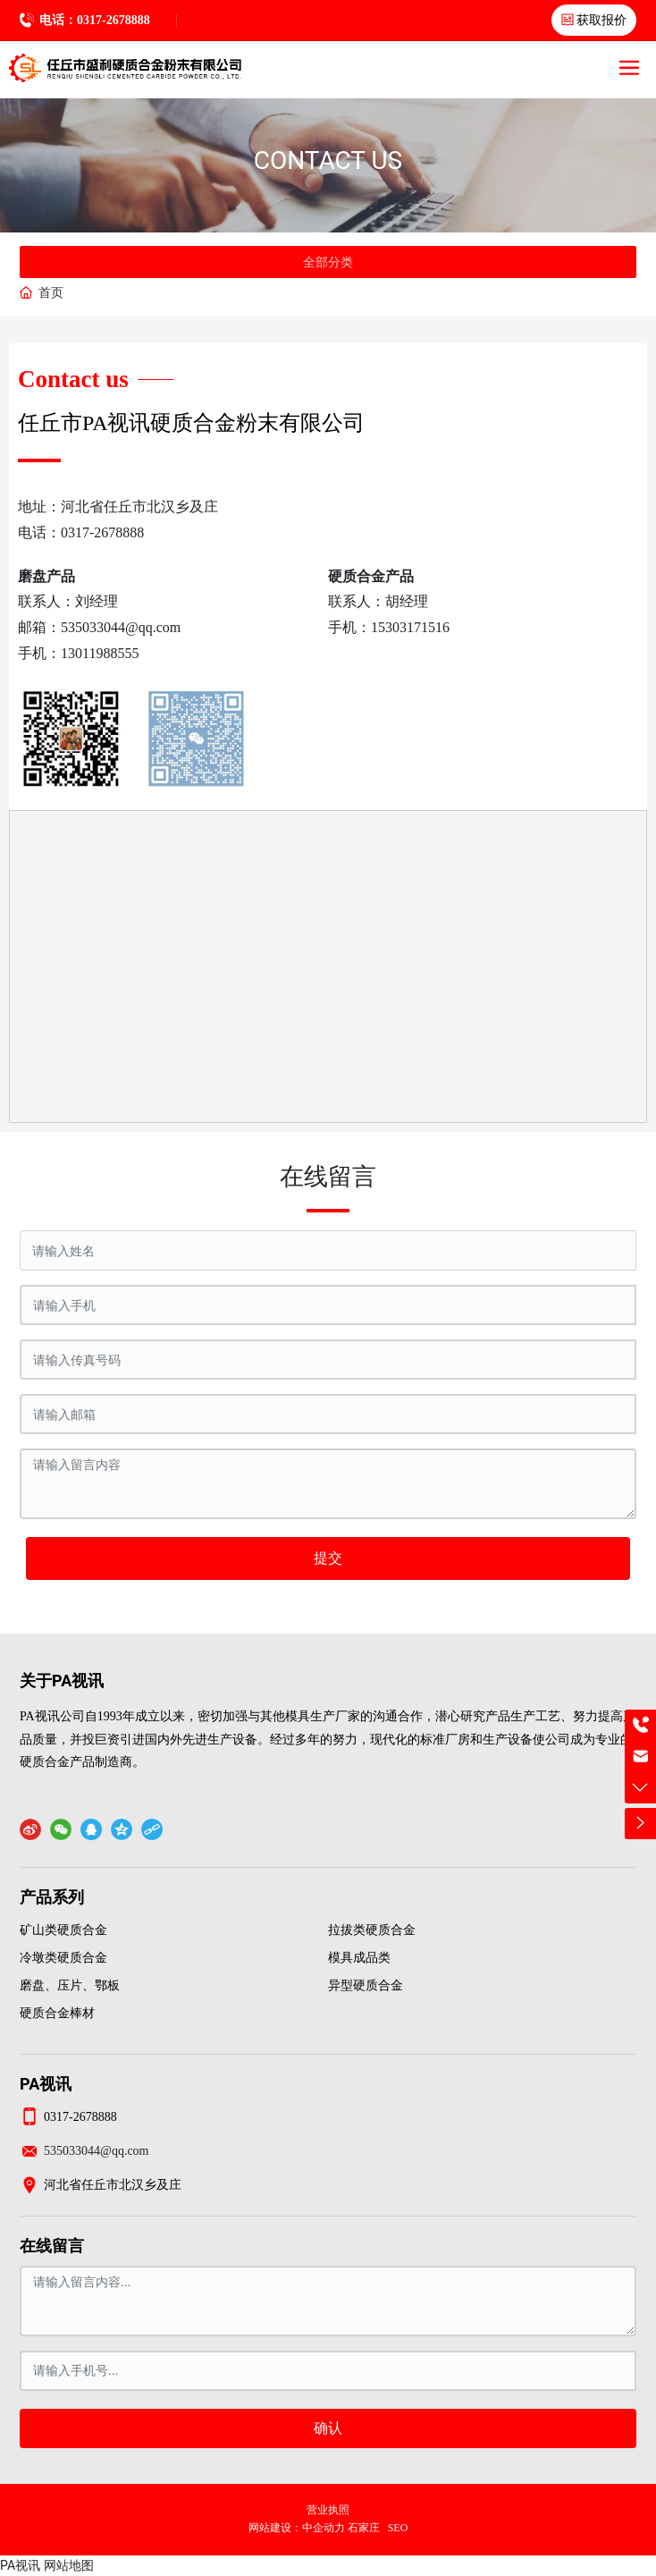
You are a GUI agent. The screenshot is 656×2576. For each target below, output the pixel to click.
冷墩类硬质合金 (63, 1957)
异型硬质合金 (365, 1985)
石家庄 (364, 2527)
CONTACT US (328, 160)
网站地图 (69, 2565)
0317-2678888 (102, 532)
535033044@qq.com (121, 627)
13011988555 (100, 653)
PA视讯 (20, 2565)
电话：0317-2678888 (94, 20)
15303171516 (410, 627)
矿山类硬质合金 (63, 1930)
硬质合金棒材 (57, 2013)
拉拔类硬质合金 (372, 1930)
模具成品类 (359, 1957)
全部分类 (328, 262)
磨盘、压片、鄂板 (70, 1985)
